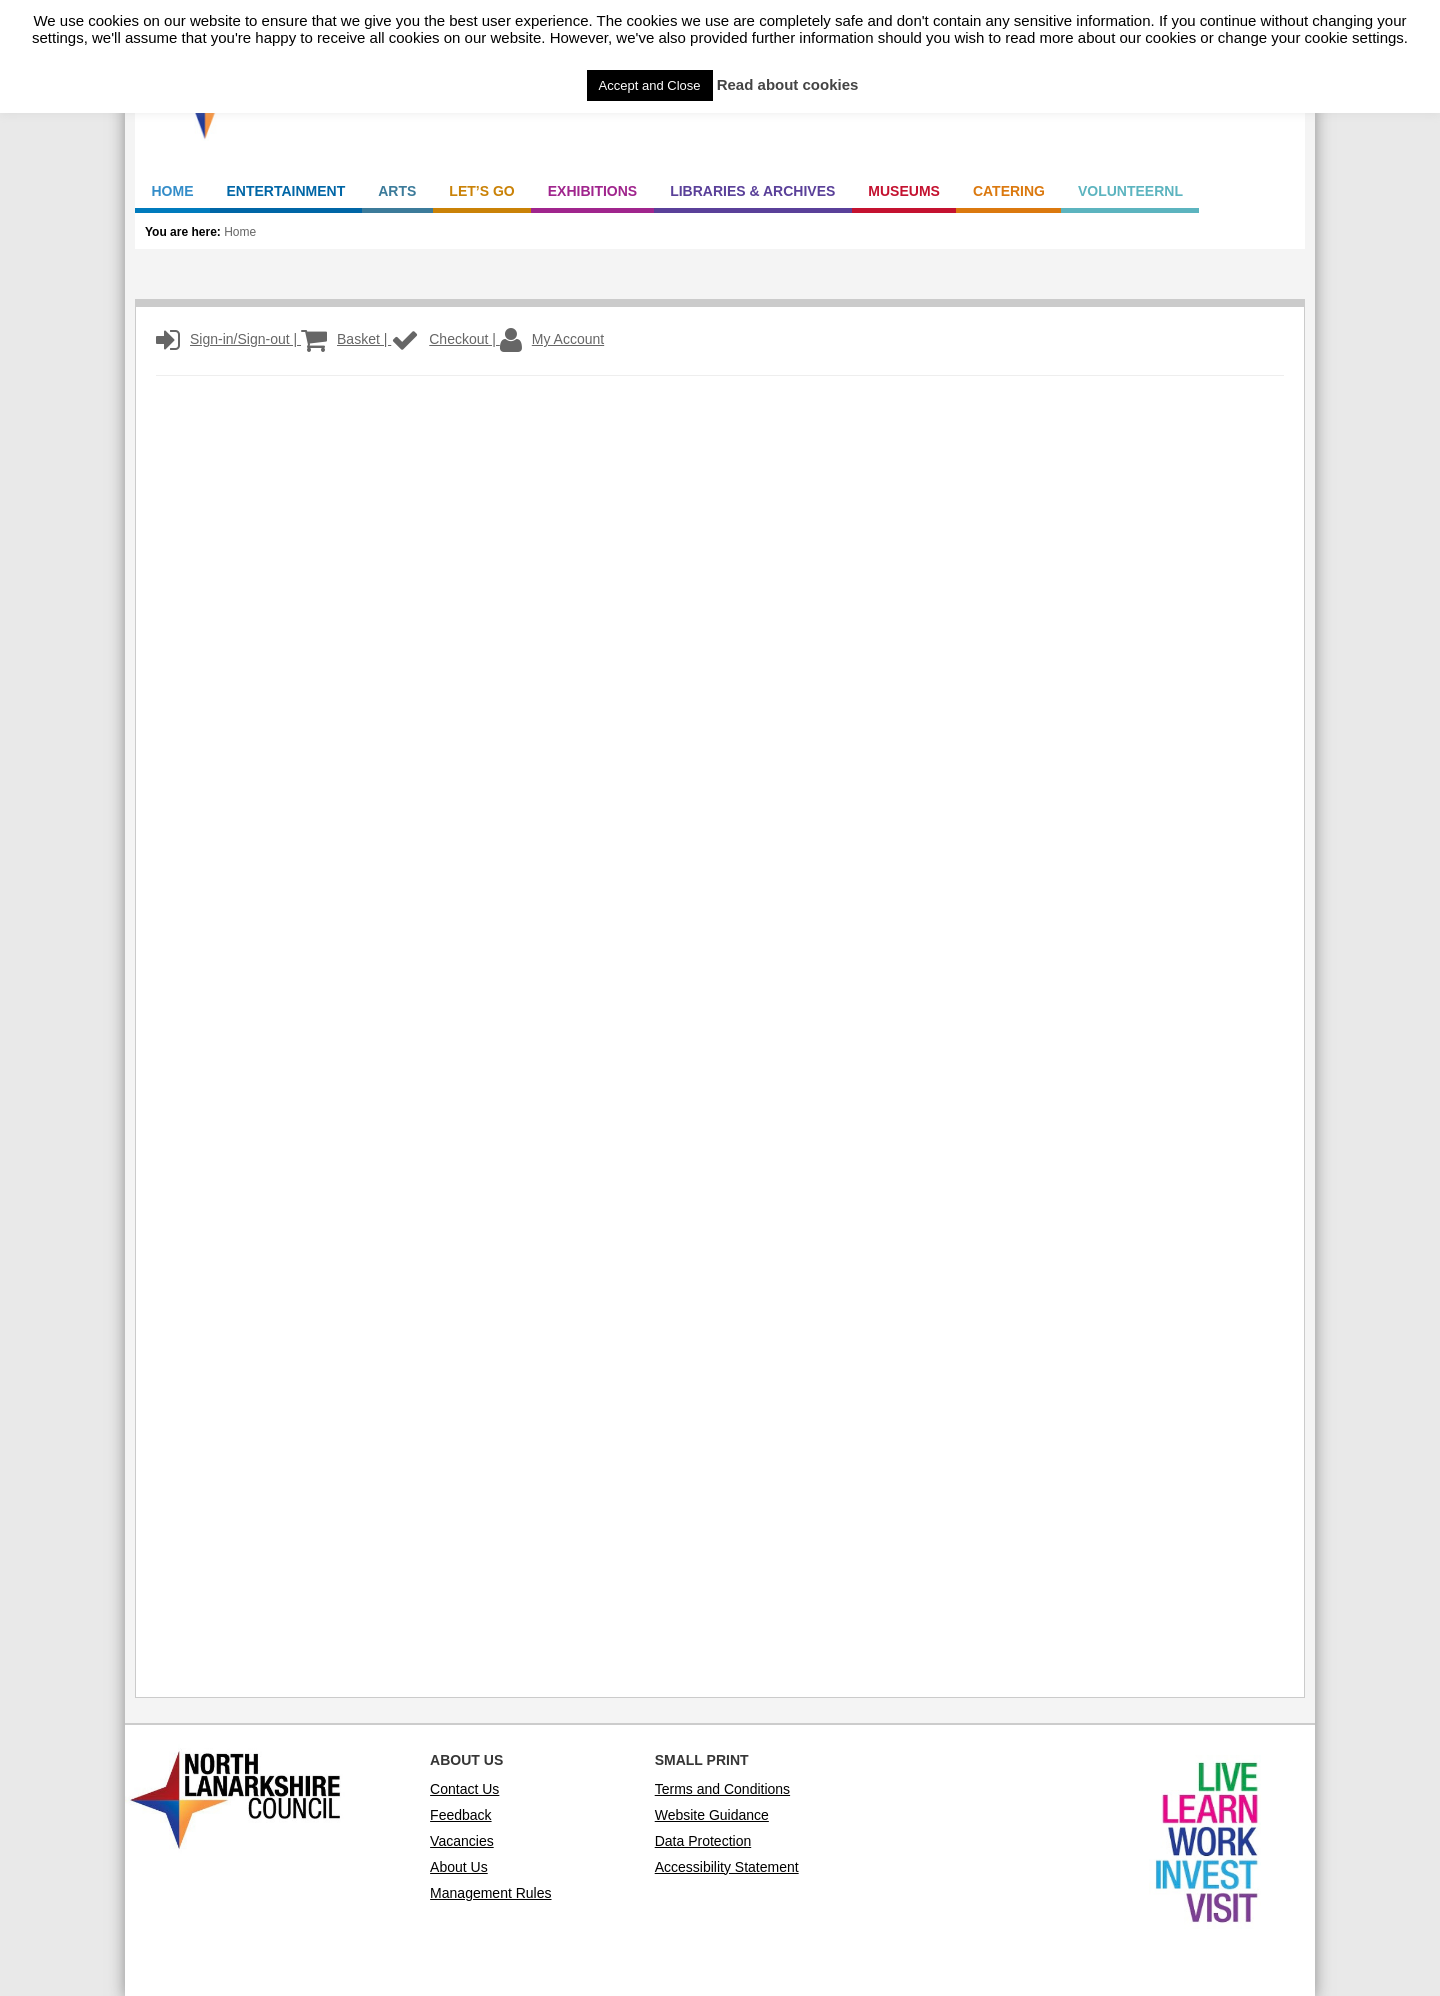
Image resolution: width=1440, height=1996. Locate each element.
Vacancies (462, 1841)
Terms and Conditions (722, 1789)
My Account (552, 339)
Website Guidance (712, 1815)
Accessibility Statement (727, 1867)
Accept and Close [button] (650, 85)
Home (240, 232)
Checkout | (445, 339)
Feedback (460, 1815)
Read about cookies (788, 84)
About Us (459, 1867)
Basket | (346, 339)
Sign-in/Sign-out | (228, 339)
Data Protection (703, 1841)
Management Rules (490, 1893)
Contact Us (464, 1789)
